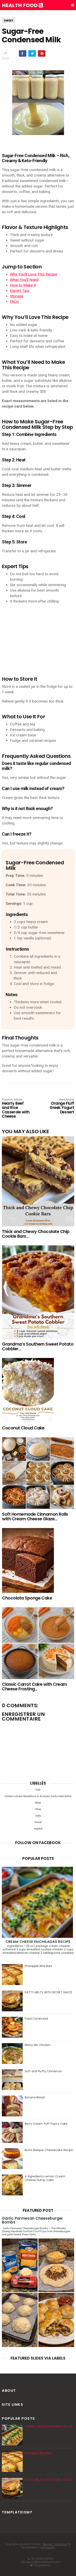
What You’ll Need (24, 279)
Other (38, 1809)
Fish (38, 1789)
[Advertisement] (38, 636)
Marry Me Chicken (37, 2045)
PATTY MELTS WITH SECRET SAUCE (48, 1992)
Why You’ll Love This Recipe (33, 274)
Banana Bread (35, 2097)
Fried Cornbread (36, 2019)
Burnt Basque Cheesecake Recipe (49, 2150)
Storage (16, 296)
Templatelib (47, 2547)
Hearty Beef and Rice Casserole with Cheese (16, 1108)
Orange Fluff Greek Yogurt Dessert (59, 1106)
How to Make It (23, 285)
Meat (38, 1802)
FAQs (14, 301)
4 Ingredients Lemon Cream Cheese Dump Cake (45, 2178)
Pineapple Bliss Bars (38, 1966)
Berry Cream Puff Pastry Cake (46, 2124)
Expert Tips (19, 290)
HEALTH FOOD (22, 5)
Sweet (8, 20)
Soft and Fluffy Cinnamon (43, 2071)
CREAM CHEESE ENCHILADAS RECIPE (38, 1941)
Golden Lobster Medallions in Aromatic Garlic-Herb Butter (38, 1796)
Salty (38, 1815)
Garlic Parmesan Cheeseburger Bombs (32, 2220)
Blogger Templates (55, 2544)
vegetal (38, 1828)
